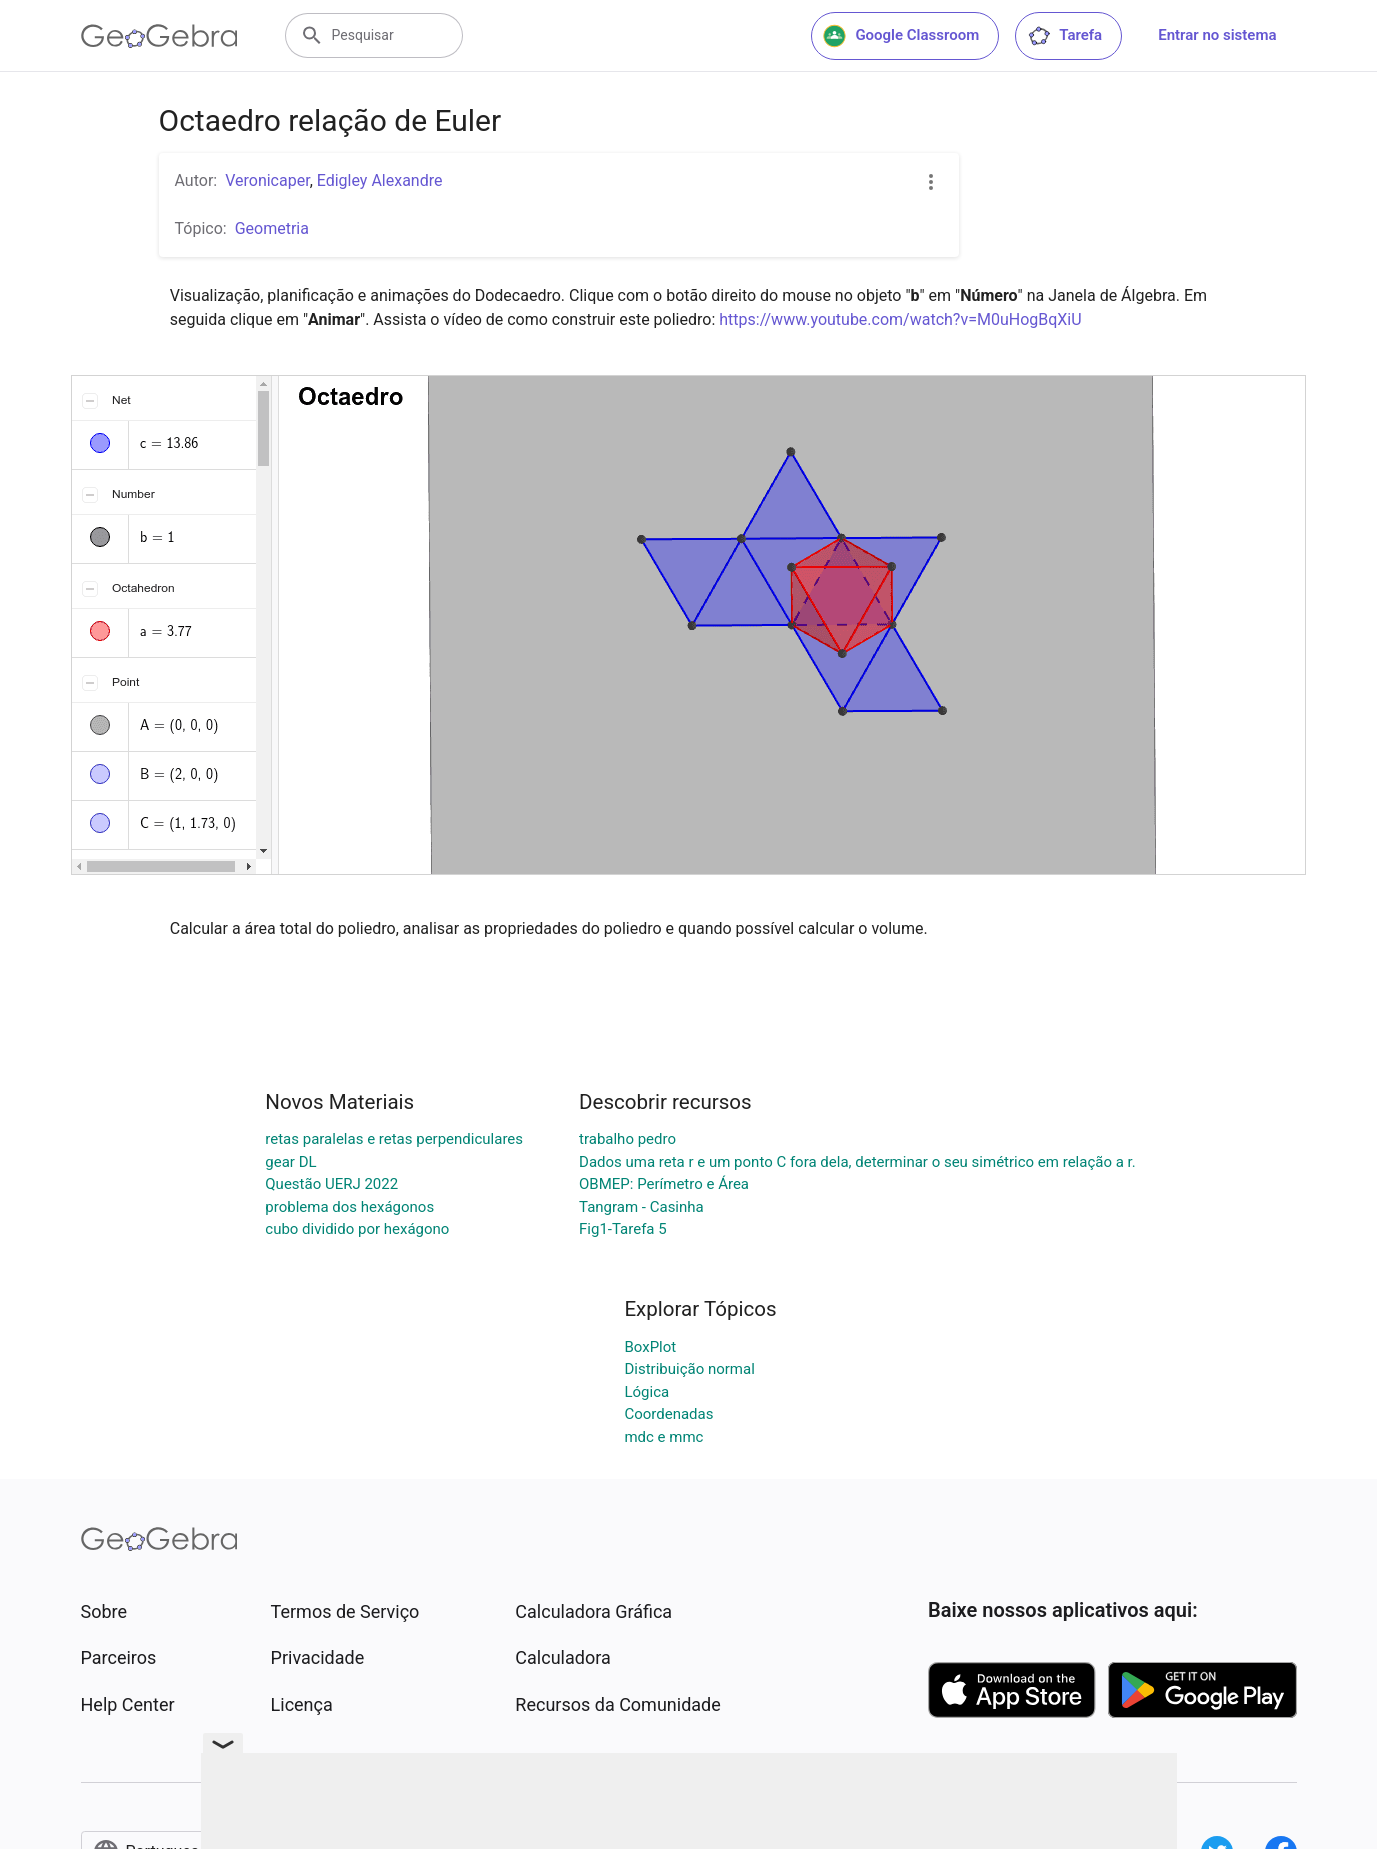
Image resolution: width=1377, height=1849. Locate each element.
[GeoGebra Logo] (159, 36)
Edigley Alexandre (380, 180)
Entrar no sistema (1217, 35)
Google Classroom (901, 36)
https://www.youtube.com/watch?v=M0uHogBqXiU (900, 319)
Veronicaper (267, 180)
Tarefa (1064, 36)
